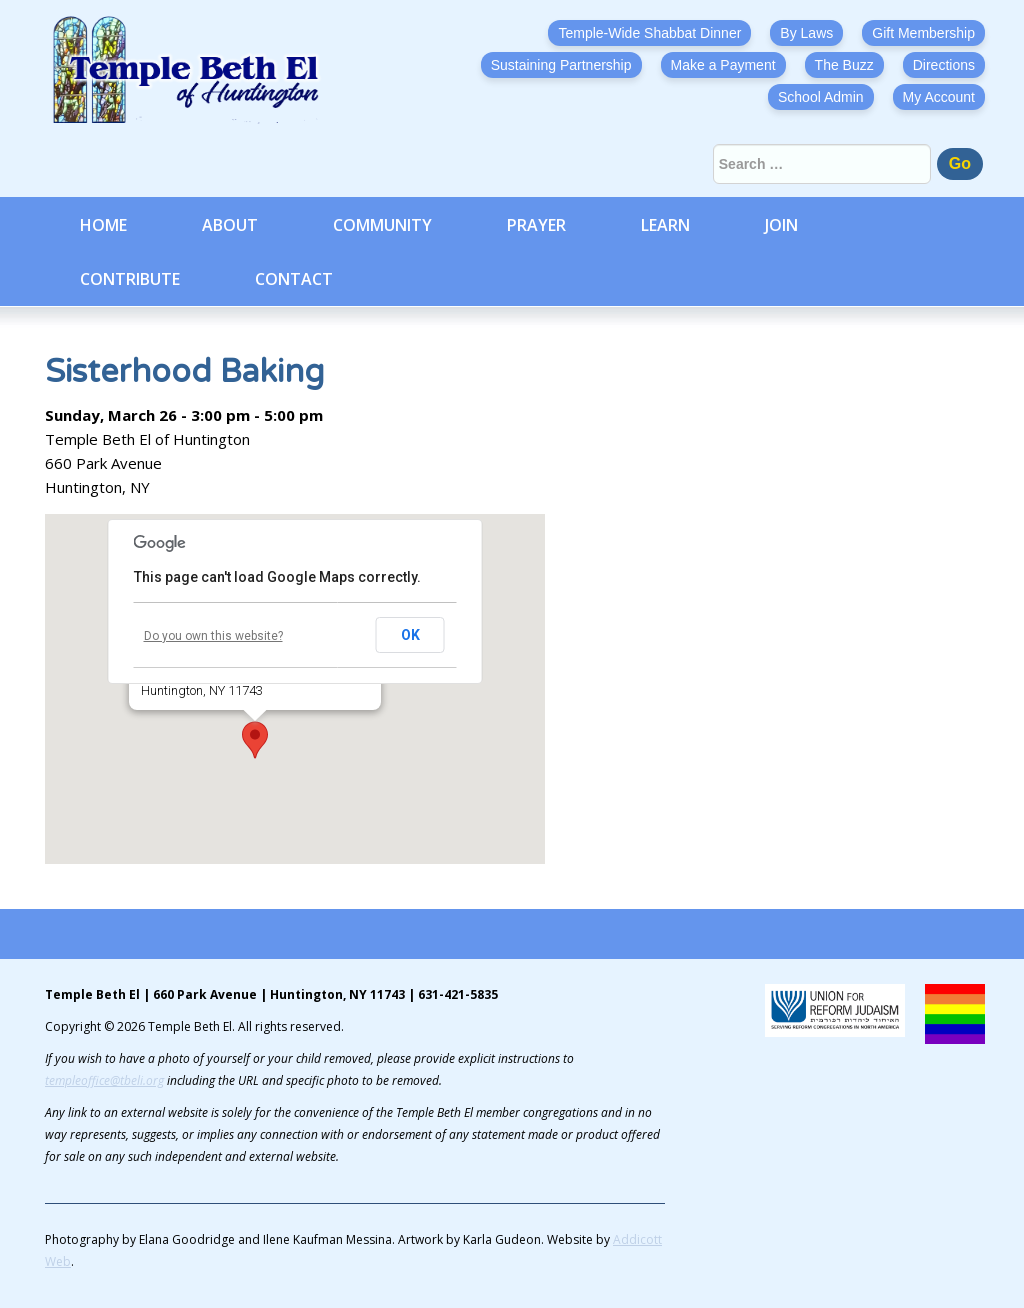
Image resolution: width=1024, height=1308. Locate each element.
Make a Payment (723, 65)
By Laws (806, 33)
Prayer (536, 225)
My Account (939, 97)
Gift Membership (923, 33)
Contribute (130, 279)
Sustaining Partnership (561, 65)
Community (382, 225)
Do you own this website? (213, 636)
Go (960, 163)
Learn (665, 225)
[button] (255, 740)
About (230, 225)
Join (781, 225)
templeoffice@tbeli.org (104, 1080)
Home (103, 225)
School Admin (821, 97)
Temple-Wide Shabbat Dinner (649, 33)
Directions (944, 65)
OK (410, 635)
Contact (294, 279)
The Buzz (844, 65)
